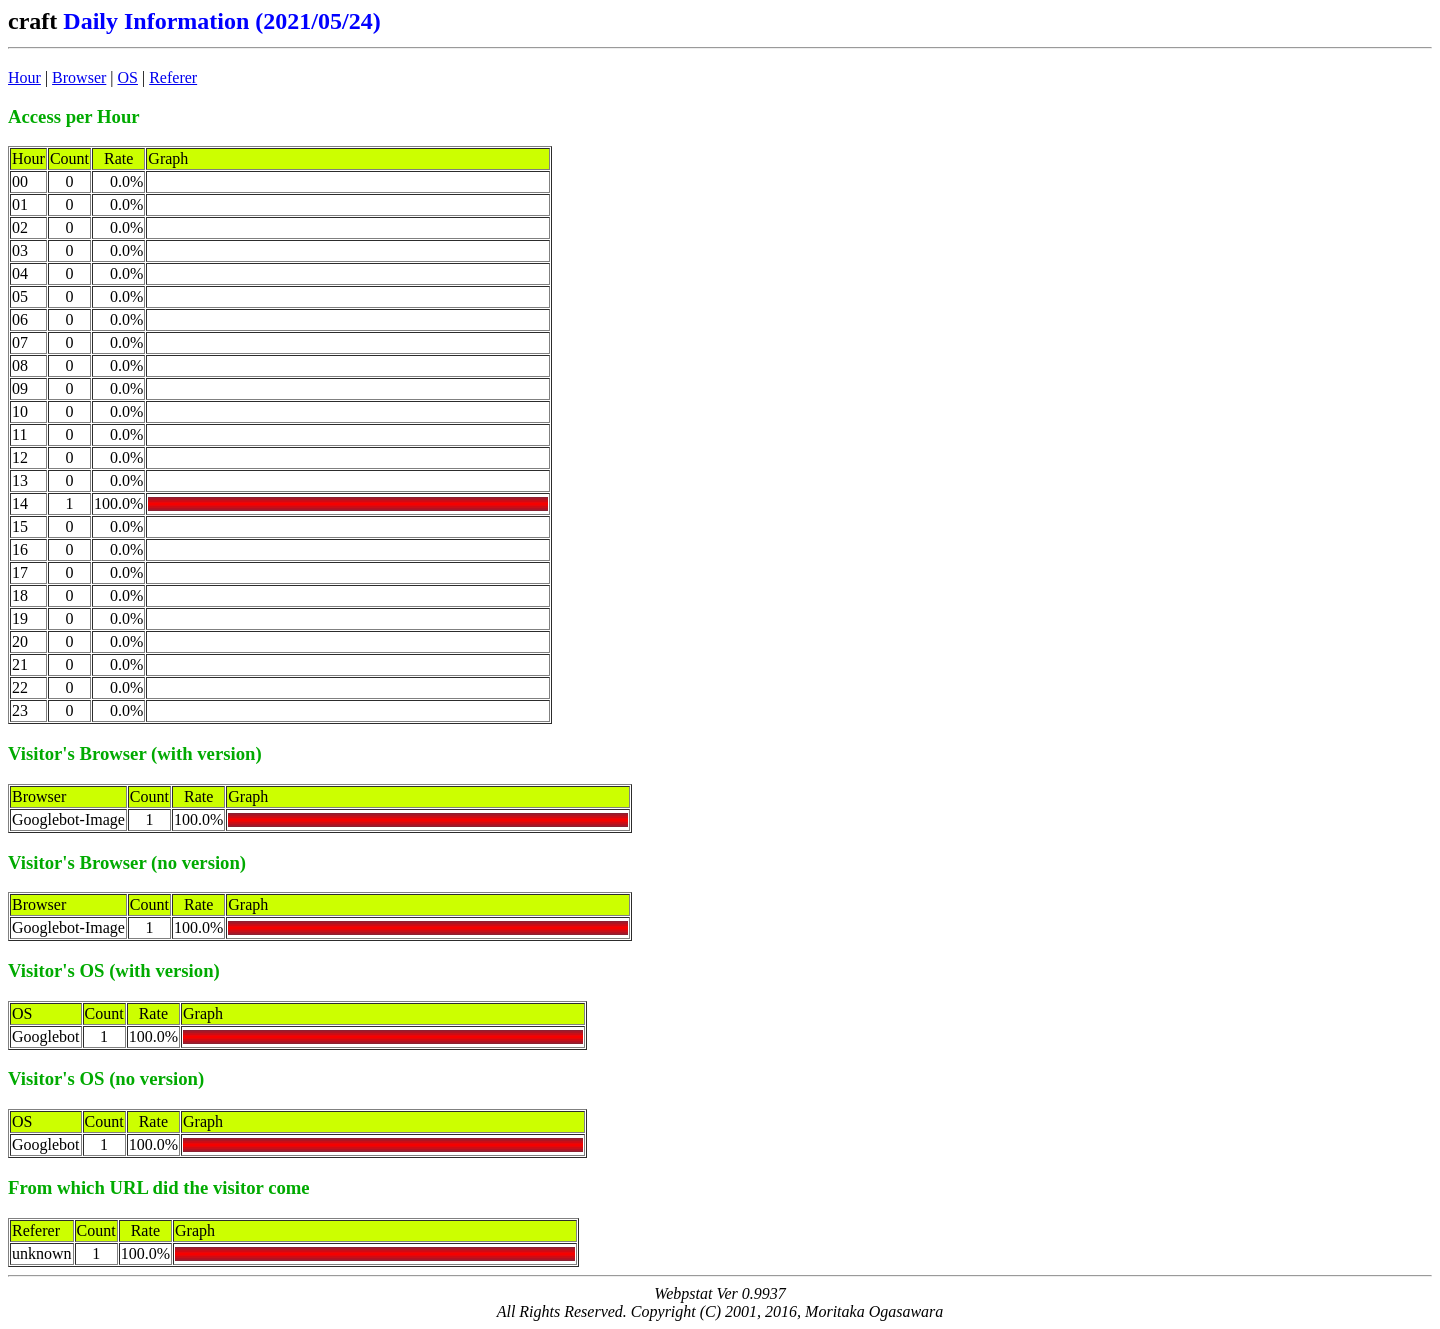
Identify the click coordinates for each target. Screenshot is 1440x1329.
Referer (173, 77)
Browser (79, 77)
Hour (24, 77)
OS (128, 77)
